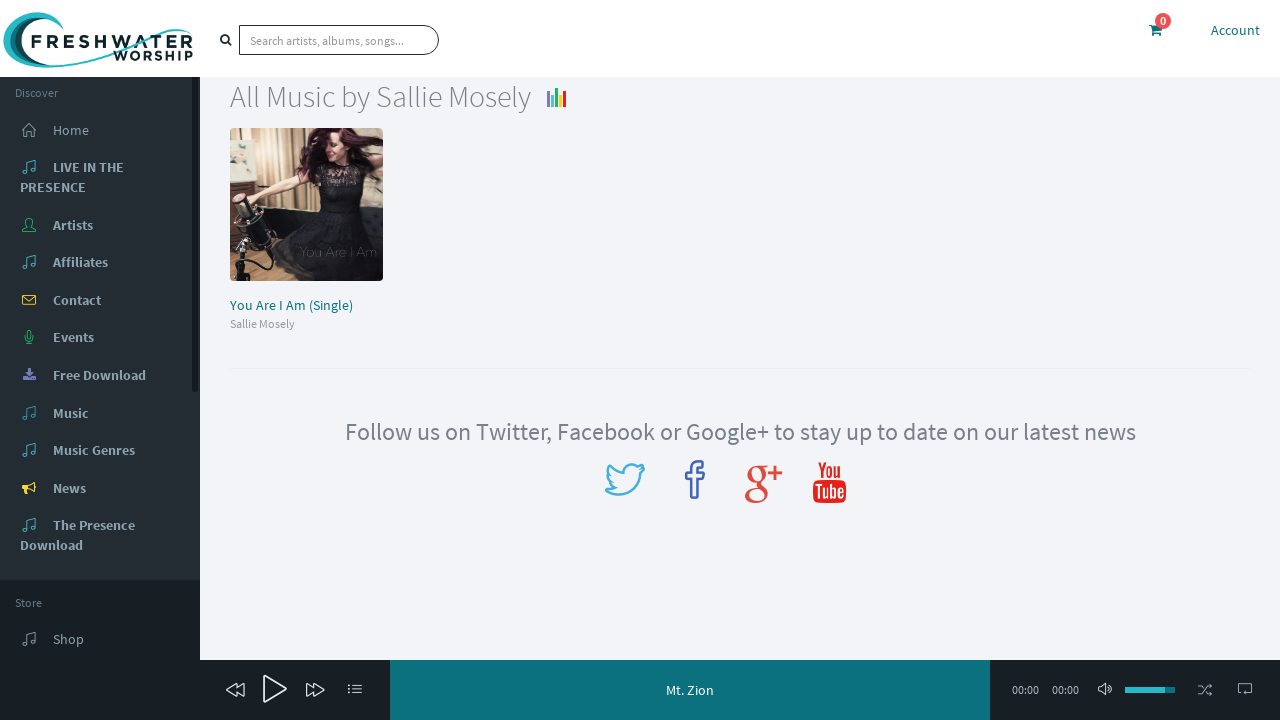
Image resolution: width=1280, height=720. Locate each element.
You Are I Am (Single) (291, 305)
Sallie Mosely (262, 323)
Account (1235, 30)
